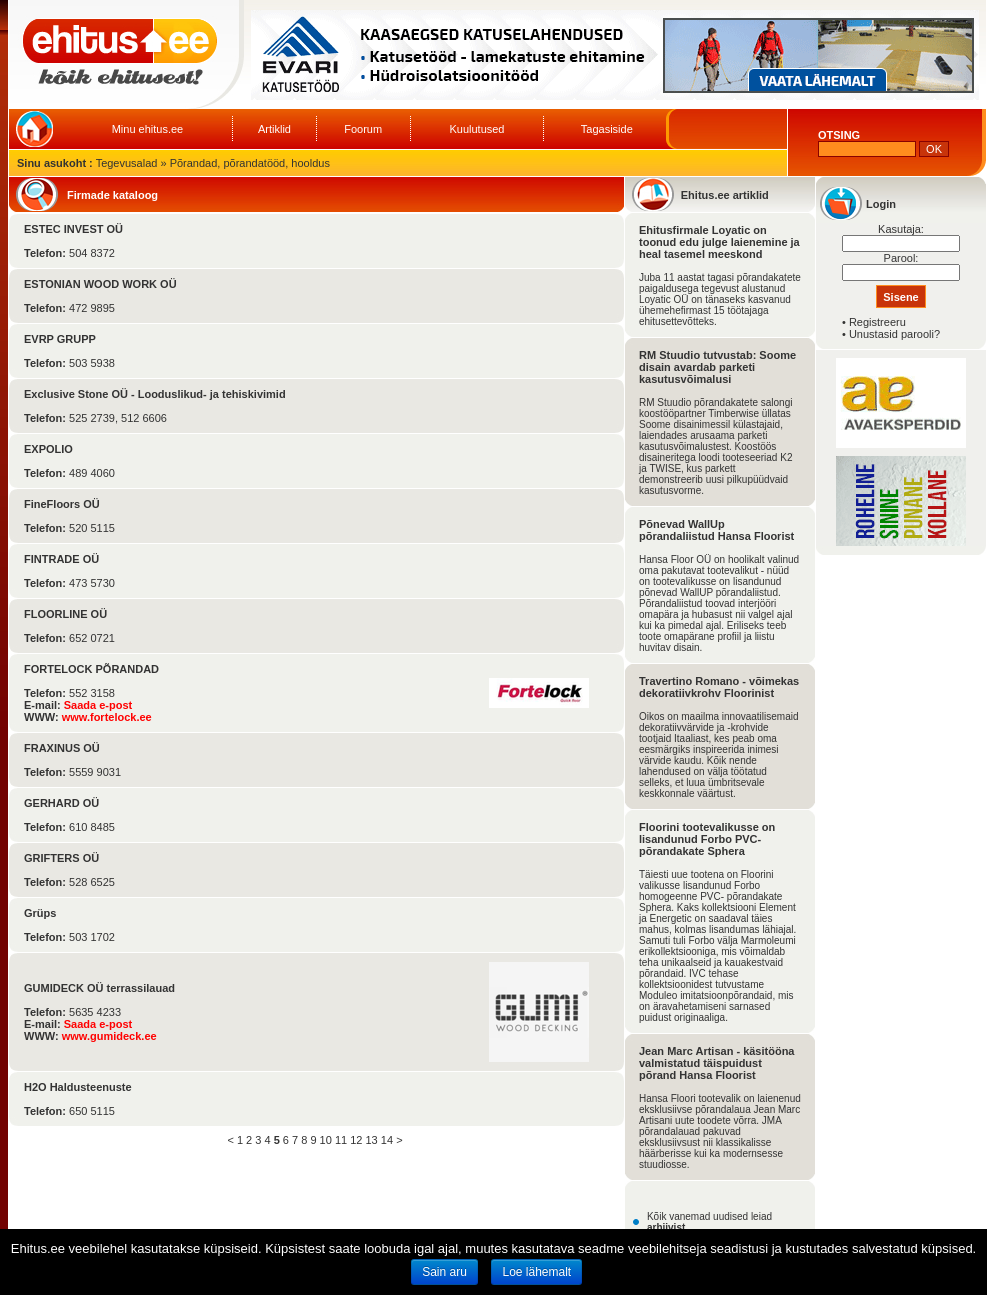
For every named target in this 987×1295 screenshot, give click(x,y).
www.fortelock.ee (107, 717)
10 (326, 1140)
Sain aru (444, 1272)
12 (356, 1140)
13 (372, 1140)
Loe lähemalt (536, 1272)
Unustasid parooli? (894, 334)
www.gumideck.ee (109, 1036)
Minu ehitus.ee (148, 129)
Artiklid (274, 129)
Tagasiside (607, 129)
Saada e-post (98, 705)
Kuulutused (476, 129)
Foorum (363, 129)
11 (341, 1140)
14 (387, 1140)
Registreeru (877, 322)
